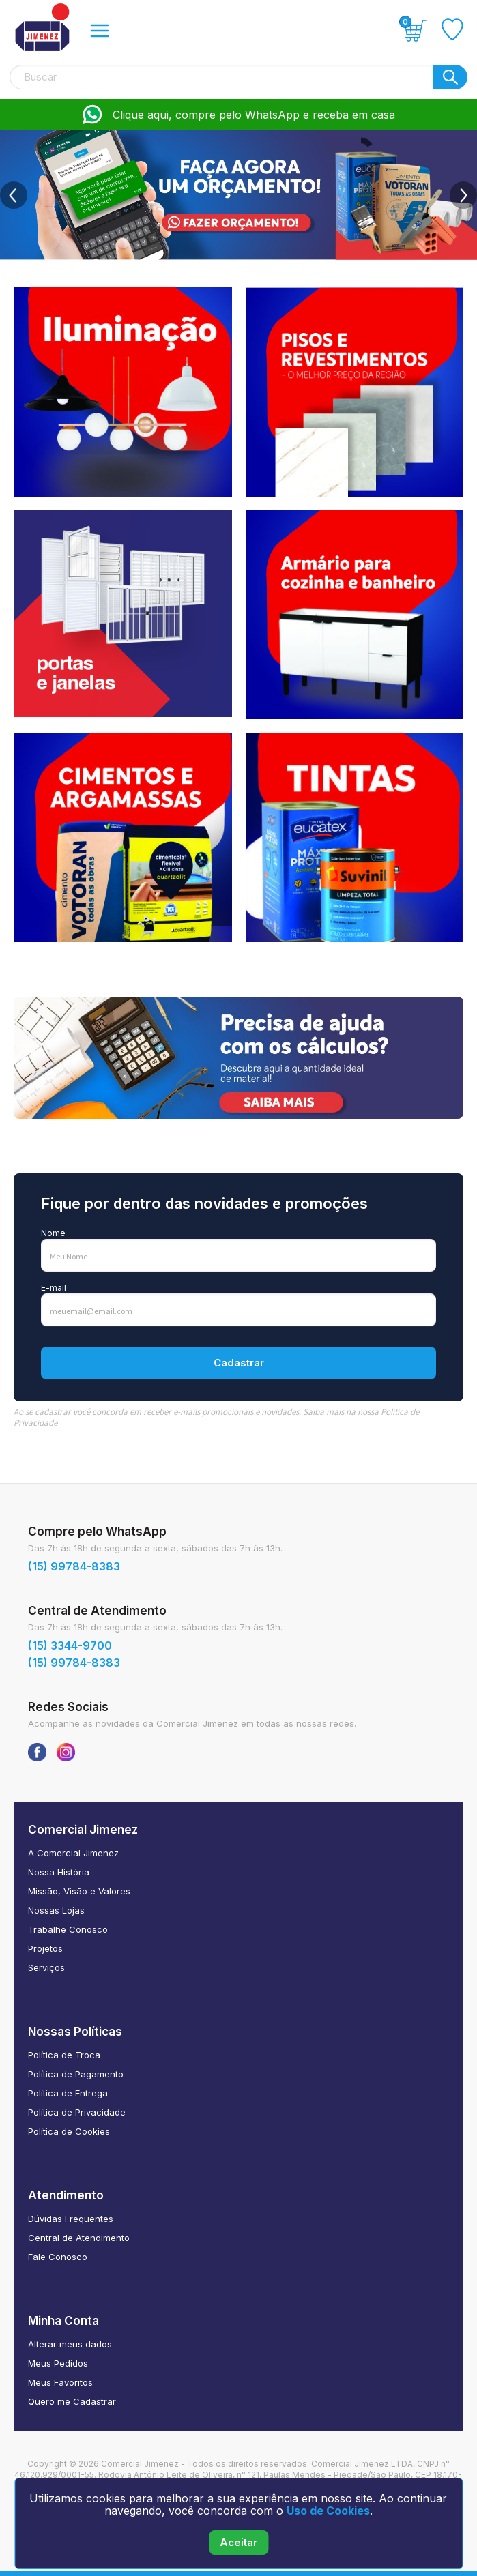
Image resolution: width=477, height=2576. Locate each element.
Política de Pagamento (76, 2073)
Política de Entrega (68, 2093)
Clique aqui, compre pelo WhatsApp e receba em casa (238, 114)
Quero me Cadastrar (72, 2401)
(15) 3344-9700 (70, 1645)
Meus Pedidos (58, 2363)
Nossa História (58, 1872)
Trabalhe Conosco (68, 1929)
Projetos (45, 1948)
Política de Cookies (69, 2131)
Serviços (46, 1967)
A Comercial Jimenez (73, 1852)
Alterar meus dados (70, 2344)
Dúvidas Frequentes (70, 2218)
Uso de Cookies (328, 2510)
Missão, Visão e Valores (79, 1891)
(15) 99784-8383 (74, 1566)
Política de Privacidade (77, 2112)
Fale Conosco (57, 2256)
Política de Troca (64, 2054)
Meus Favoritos (60, 2382)
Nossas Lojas (56, 1910)
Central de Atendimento (79, 2237)
